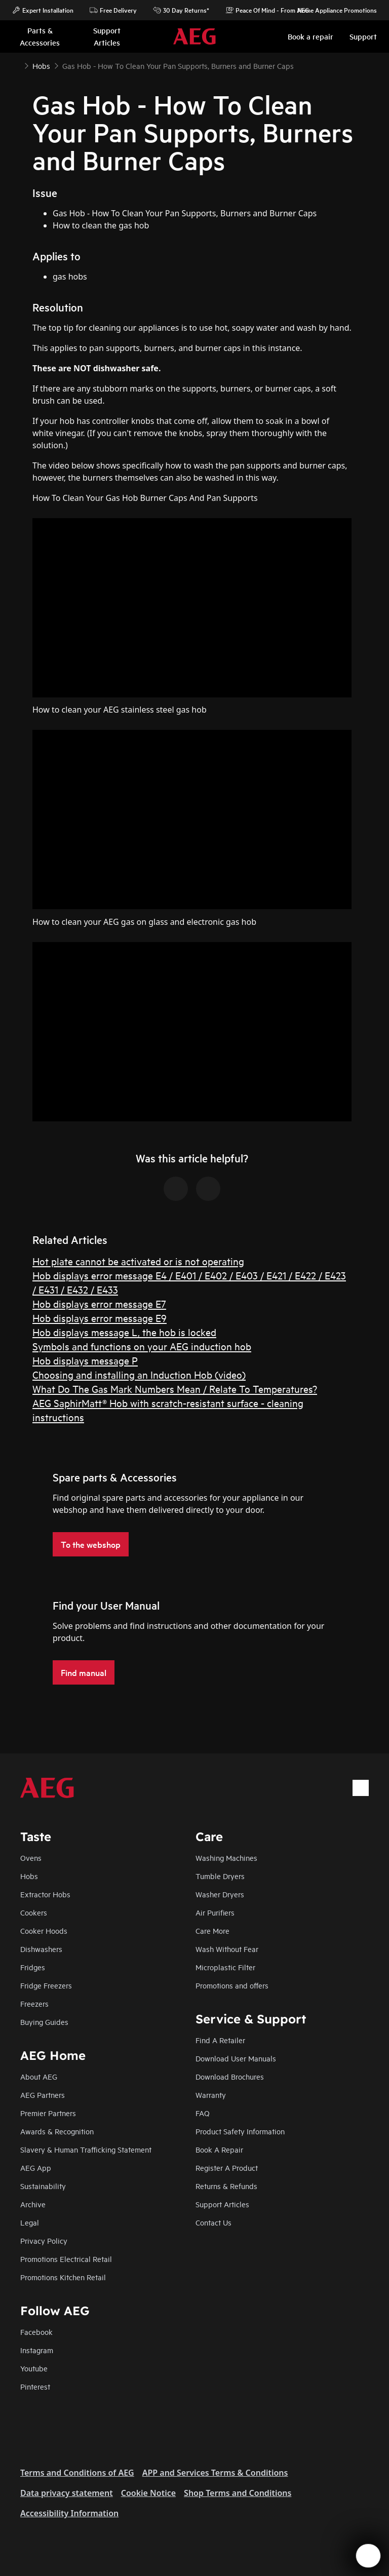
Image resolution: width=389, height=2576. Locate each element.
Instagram (36, 2350)
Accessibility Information (69, 2513)
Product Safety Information (240, 2131)
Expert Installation (42, 10)
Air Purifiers (215, 1912)
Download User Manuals (236, 2058)
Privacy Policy (43, 2240)
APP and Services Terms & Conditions (215, 2472)
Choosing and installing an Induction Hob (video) (139, 1374)
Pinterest (35, 2386)
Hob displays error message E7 (99, 1303)
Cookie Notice (148, 2493)
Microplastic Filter (225, 1967)
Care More (212, 1930)
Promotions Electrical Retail (66, 2258)
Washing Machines (226, 1857)
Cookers (33, 1912)
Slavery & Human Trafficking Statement (85, 2149)
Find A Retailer (220, 2040)
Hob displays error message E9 (99, 1317)
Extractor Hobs (45, 1894)
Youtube (34, 2368)
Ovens (31, 1857)
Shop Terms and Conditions (237, 2493)
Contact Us (213, 2222)
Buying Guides (44, 2021)
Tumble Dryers (220, 1876)
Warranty (211, 2094)
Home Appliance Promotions (332, 10)
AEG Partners (42, 2094)
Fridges (32, 1967)
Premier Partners (48, 2113)
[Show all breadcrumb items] (16, 65)
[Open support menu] (368, 2556)
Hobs (29, 1876)
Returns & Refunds (226, 2186)
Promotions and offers (232, 1985)
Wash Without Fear (227, 1949)
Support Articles (222, 2204)
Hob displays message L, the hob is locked (124, 1331)
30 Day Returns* (181, 10)
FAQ (203, 2113)
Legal (29, 2222)
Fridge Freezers (46, 1985)
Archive (33, 2204)
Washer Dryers (220, 1894)
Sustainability (43, 2186)
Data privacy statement (66, 2493)
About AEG (38, 2076)
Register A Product (227, 2167)
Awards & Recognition (57, 2131)
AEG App (35, 2167)
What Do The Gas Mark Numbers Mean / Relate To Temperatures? (174, 1388)
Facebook (36, 2331)
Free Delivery (113, 10)
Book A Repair (219, 2149)
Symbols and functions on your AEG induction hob (141, 1346)
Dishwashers (41, 1949)
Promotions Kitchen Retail (63, 2277)
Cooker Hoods (43, 1930)
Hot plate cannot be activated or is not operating (138, 1261)
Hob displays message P (85, 1360)
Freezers (34, 2003)
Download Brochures (230, 2076)
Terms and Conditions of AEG (77, 2472)
